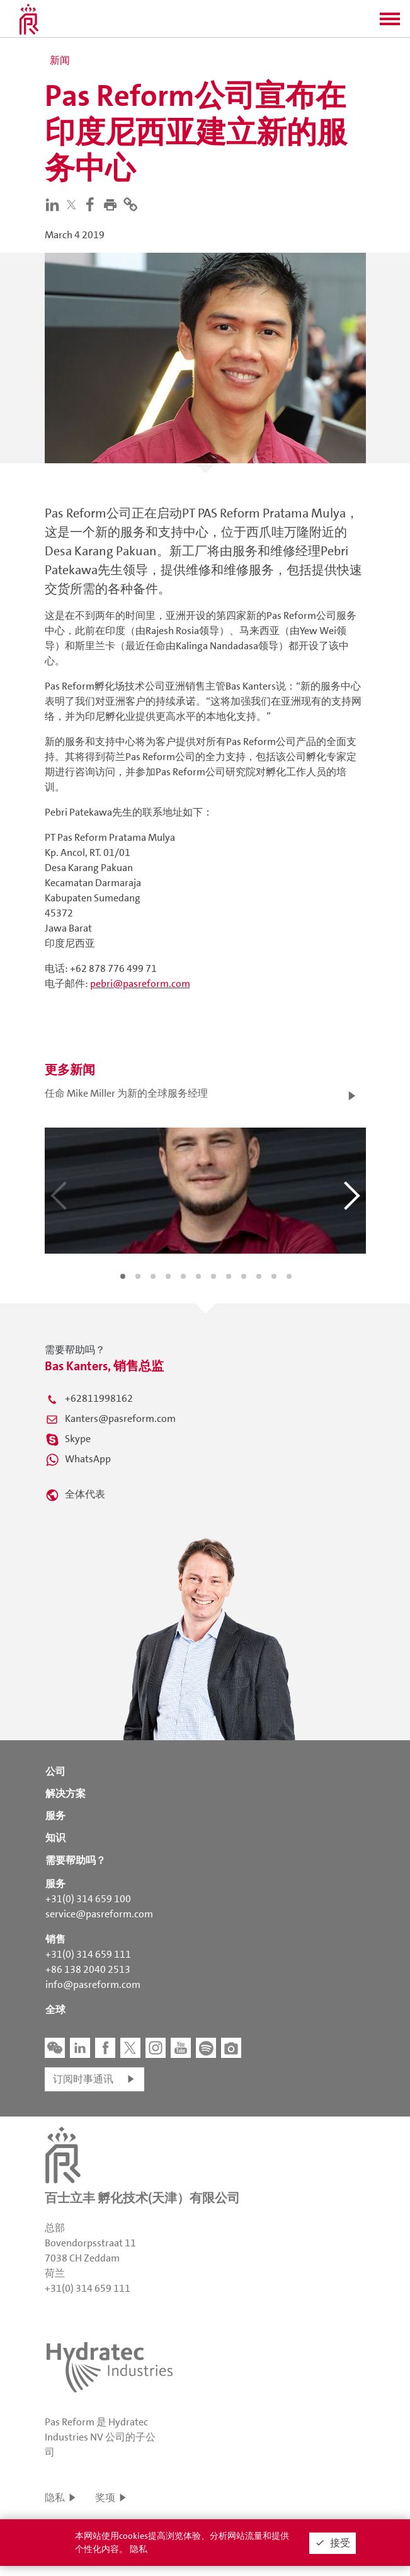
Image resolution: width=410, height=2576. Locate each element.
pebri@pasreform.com (140, 983)
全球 (55, 2009)
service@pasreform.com (99, 1913)
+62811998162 (99, 1398)
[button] (390, 23)
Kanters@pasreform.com (120, 1418)
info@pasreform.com (92, 1984)
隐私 (55, 2497)
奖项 (105, 2497)
